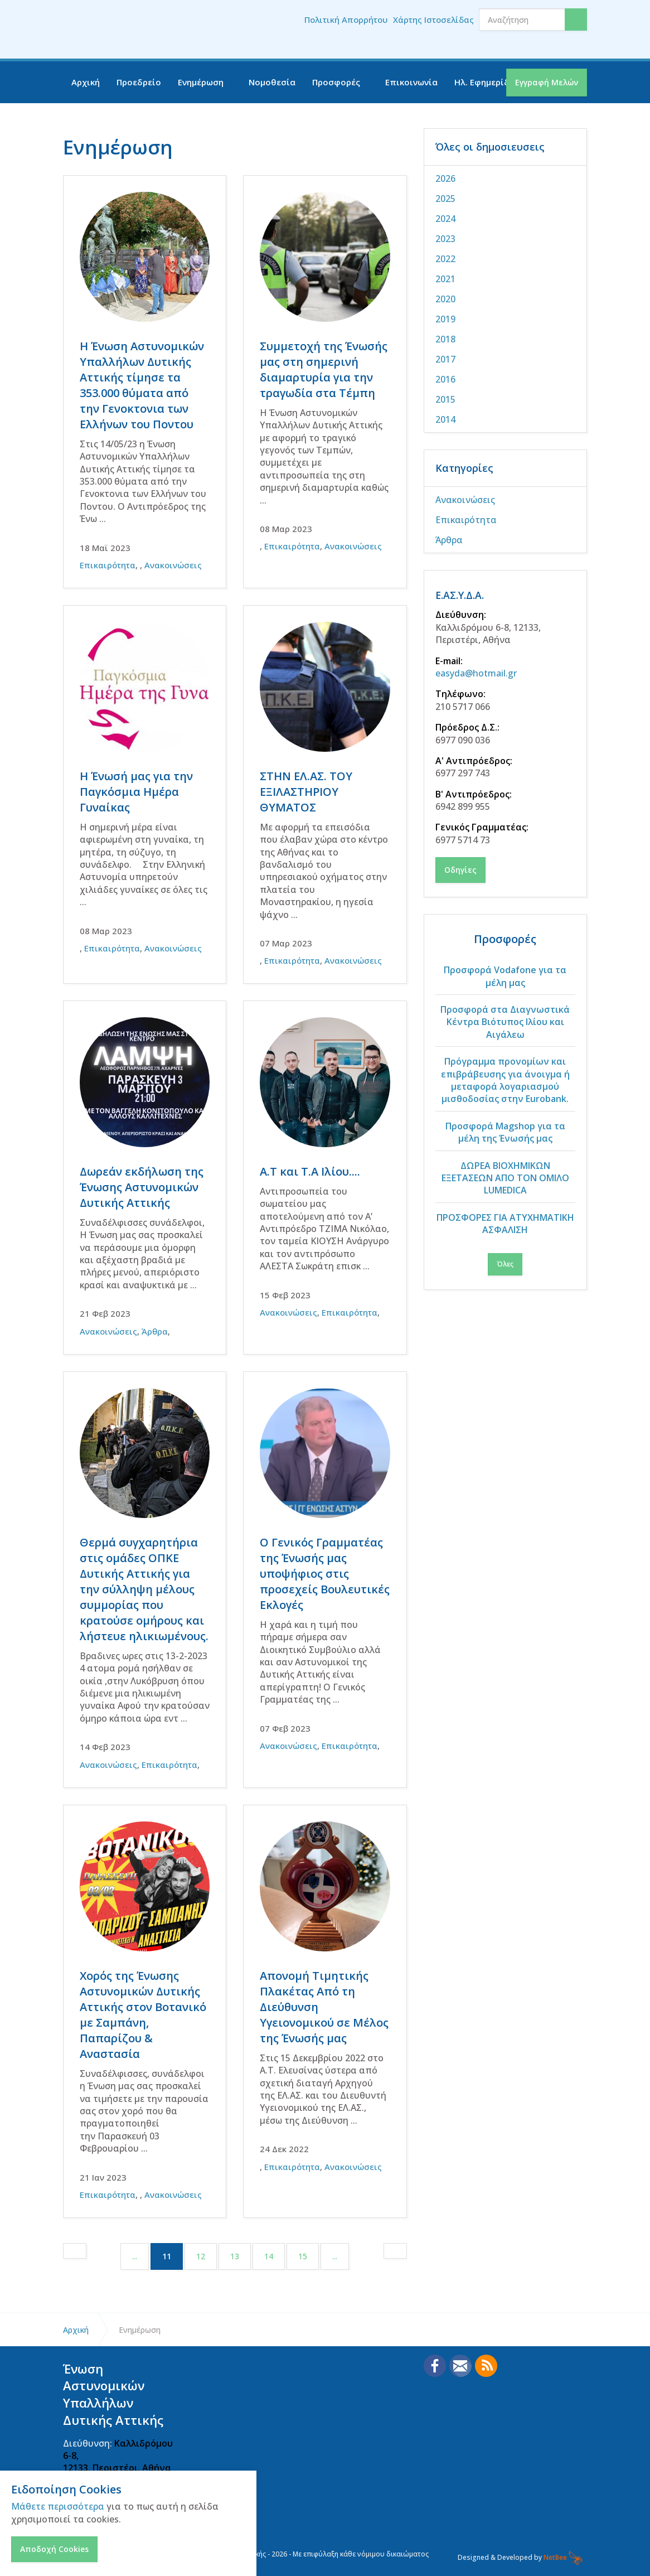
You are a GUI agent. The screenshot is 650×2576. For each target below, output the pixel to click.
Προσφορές (336, 82)
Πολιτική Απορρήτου (345, 19)
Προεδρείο (139, 82)
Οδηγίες (460, 869)
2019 (445, 319)
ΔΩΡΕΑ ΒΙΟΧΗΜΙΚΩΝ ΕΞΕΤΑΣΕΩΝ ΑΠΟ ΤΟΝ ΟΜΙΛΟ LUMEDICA (505, 1178)
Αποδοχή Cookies (54, 2549)
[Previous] (74, 2251)
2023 (445, 239)
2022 (445, 259)
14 (268, 2256)
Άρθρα (155, 1331)
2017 (445, 359)
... (134, 2256)
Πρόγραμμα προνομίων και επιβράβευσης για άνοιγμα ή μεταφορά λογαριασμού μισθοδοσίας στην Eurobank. (505, 1080)
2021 (445, 279)
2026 (445, 178)
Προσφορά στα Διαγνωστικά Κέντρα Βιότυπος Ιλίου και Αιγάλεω (505, 1022)
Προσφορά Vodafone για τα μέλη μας (505, 976)
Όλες (505, 1264)
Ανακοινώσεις (173, 565)
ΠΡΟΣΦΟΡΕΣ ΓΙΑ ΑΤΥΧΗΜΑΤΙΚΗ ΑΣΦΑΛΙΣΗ (505, 1223)
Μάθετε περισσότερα (57, 2506)
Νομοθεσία (272, 82)
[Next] (395, 2251)
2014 (445, 419)
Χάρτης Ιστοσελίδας (433, 19)
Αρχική (85, 82)
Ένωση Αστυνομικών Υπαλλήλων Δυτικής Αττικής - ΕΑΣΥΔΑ (133, 29)
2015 (445, 399)
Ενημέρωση (201, 82)
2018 (445, 339)
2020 (445, 299)
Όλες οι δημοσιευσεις (490, 146)
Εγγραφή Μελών (546, 82)
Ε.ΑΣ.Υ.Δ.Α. (463, 594)
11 (172, 2255)
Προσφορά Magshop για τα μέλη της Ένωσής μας (505, 1132)
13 (234, 2256)
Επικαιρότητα (107, 565)
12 (200, 2256)
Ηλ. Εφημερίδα (484, 82)
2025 (445, 198)
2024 (445, 218)
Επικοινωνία (411, 82)
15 (302, 2256)
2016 (445, 379)
